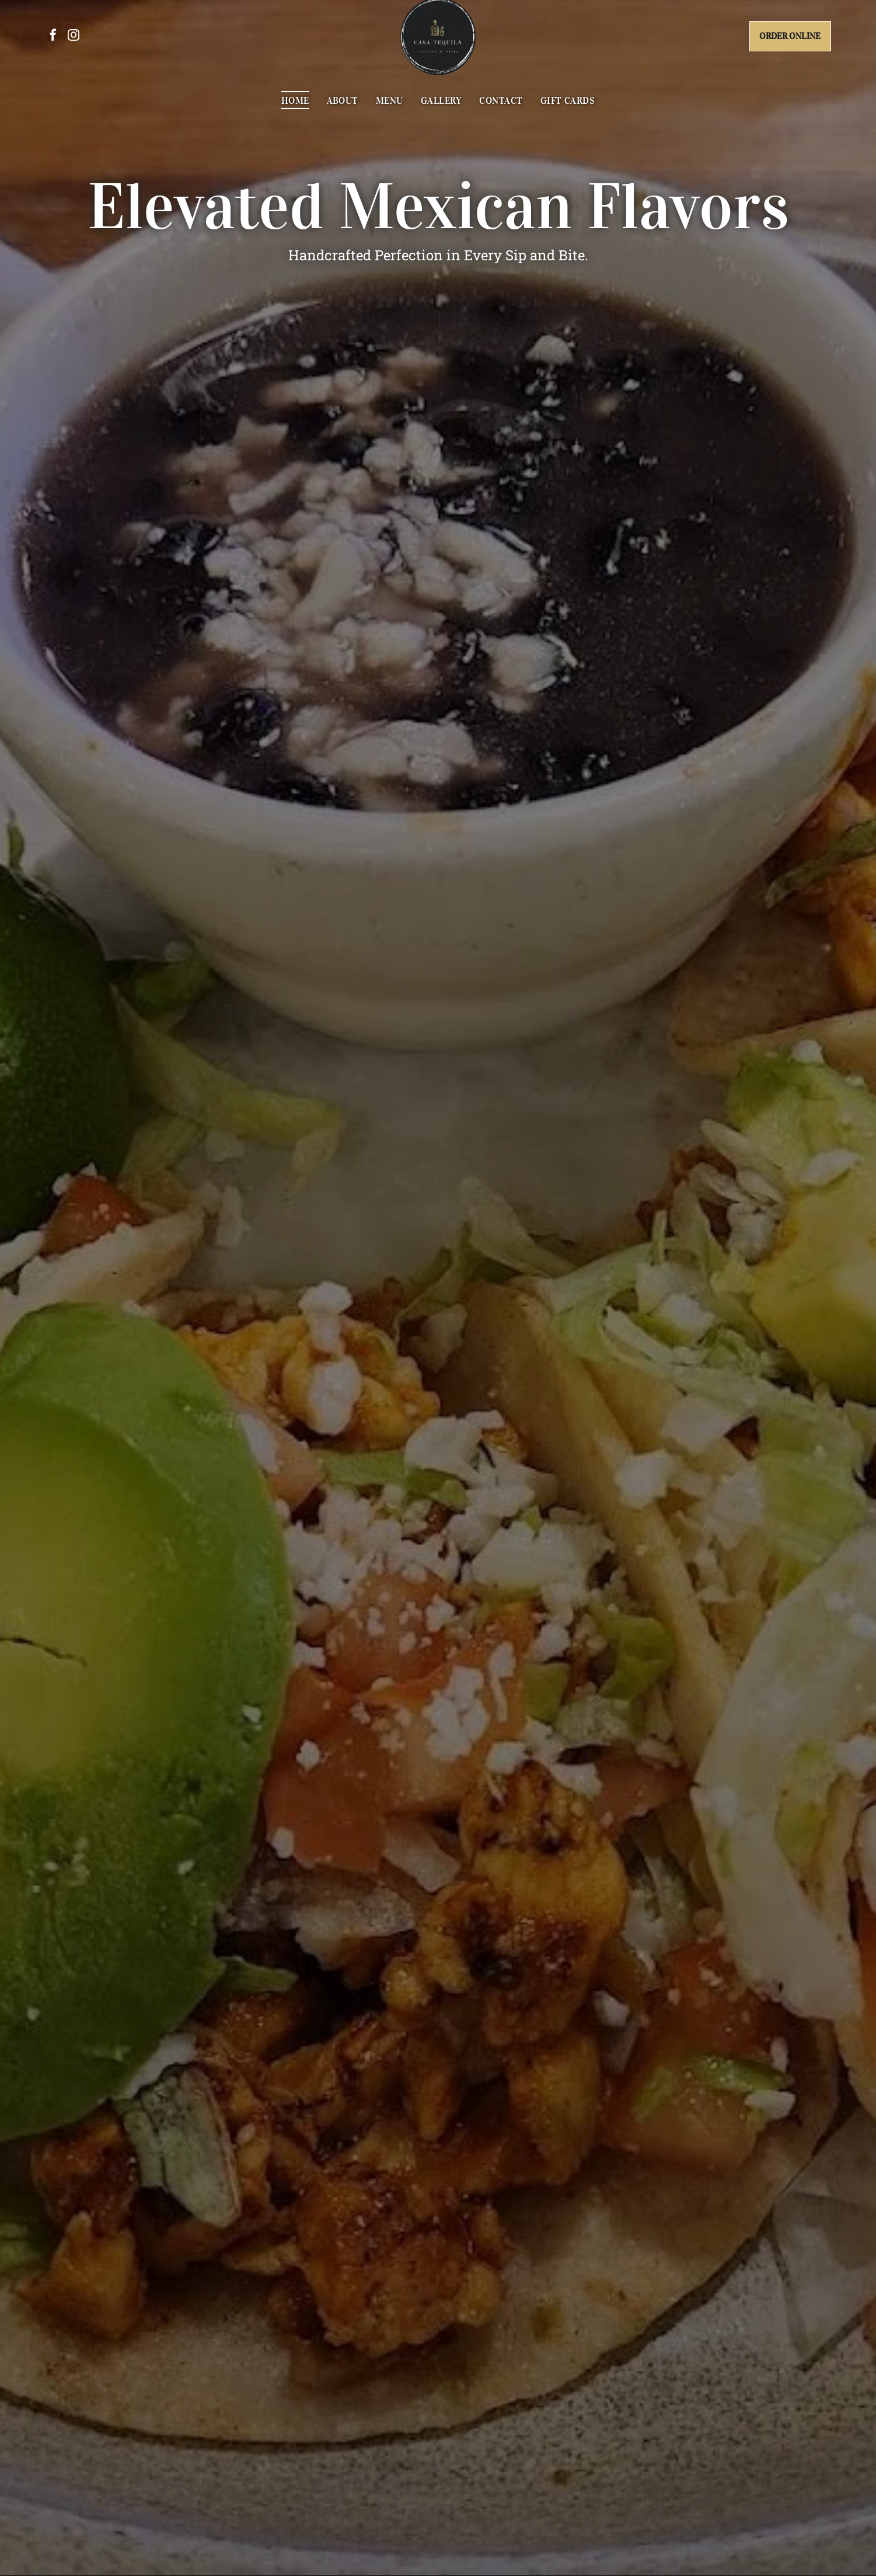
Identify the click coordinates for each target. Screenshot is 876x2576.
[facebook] (53, 44)
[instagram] (73, 44)
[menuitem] (295, 107)
